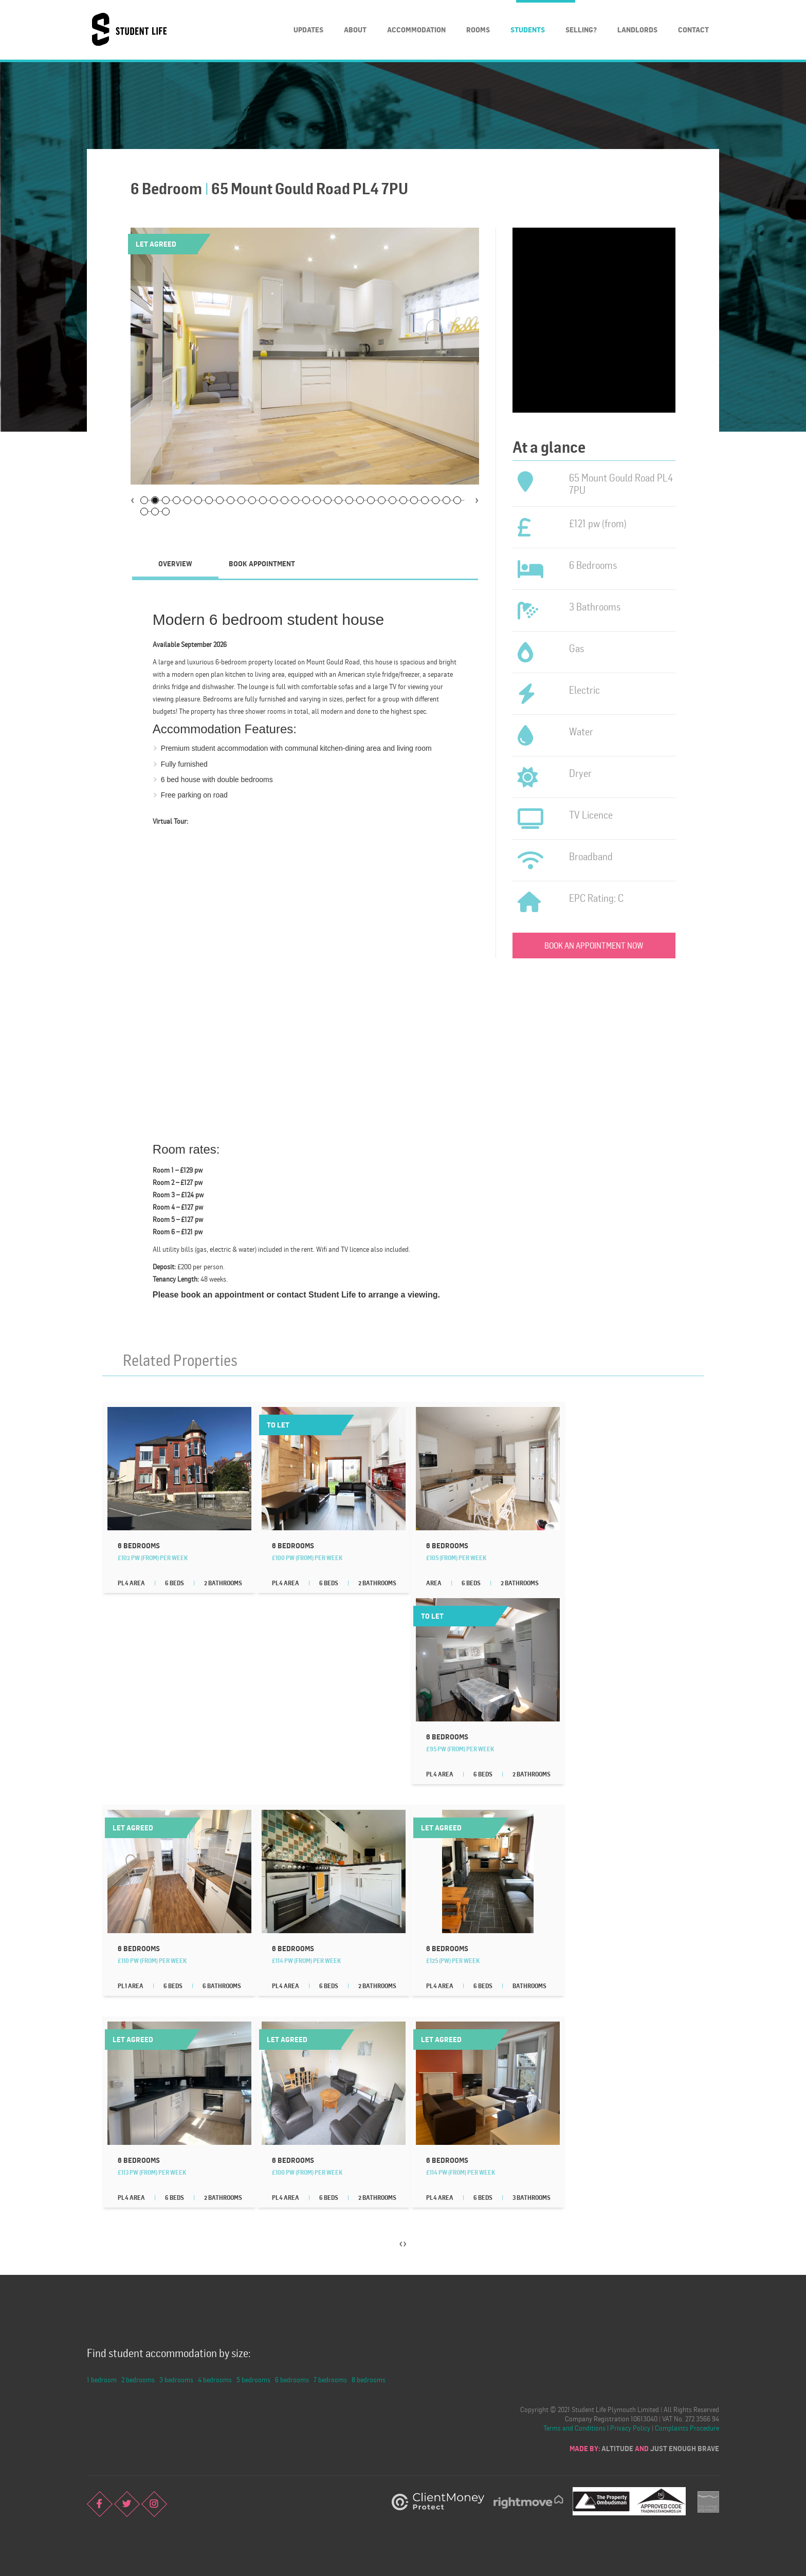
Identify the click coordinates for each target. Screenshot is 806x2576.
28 (435, 500)
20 (349, 500)
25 (403, 500)
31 (144, 511)
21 (360, 500)
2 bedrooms (138, 2379)
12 (263, 500)
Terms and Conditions (574, 2427)
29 (446, 500)
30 (457, 500)
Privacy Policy (630, 2427)
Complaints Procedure (687, 2427)
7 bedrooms (330, 2379)
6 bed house (180, 779)
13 (274, 500)
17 (317, 500)
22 (371, 500)
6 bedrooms (292, 2379)
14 (284, 500)
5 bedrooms (253, 2379)
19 (338, 500)
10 (241, 500)
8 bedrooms (369, 2379)
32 (155, 511)
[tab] (175, 564)
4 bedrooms (215, 2379)
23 (381, 500)
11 (252, 500)
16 (306, 500)
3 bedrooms (176, 2379)
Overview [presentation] (175, 563)
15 (295, 500)
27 (425, 500)
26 (414, 500)
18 (328, 500)
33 (166, 511)
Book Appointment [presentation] (262, 563)
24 (392, 500)
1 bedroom (102, 2379)
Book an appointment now (594, 945)
